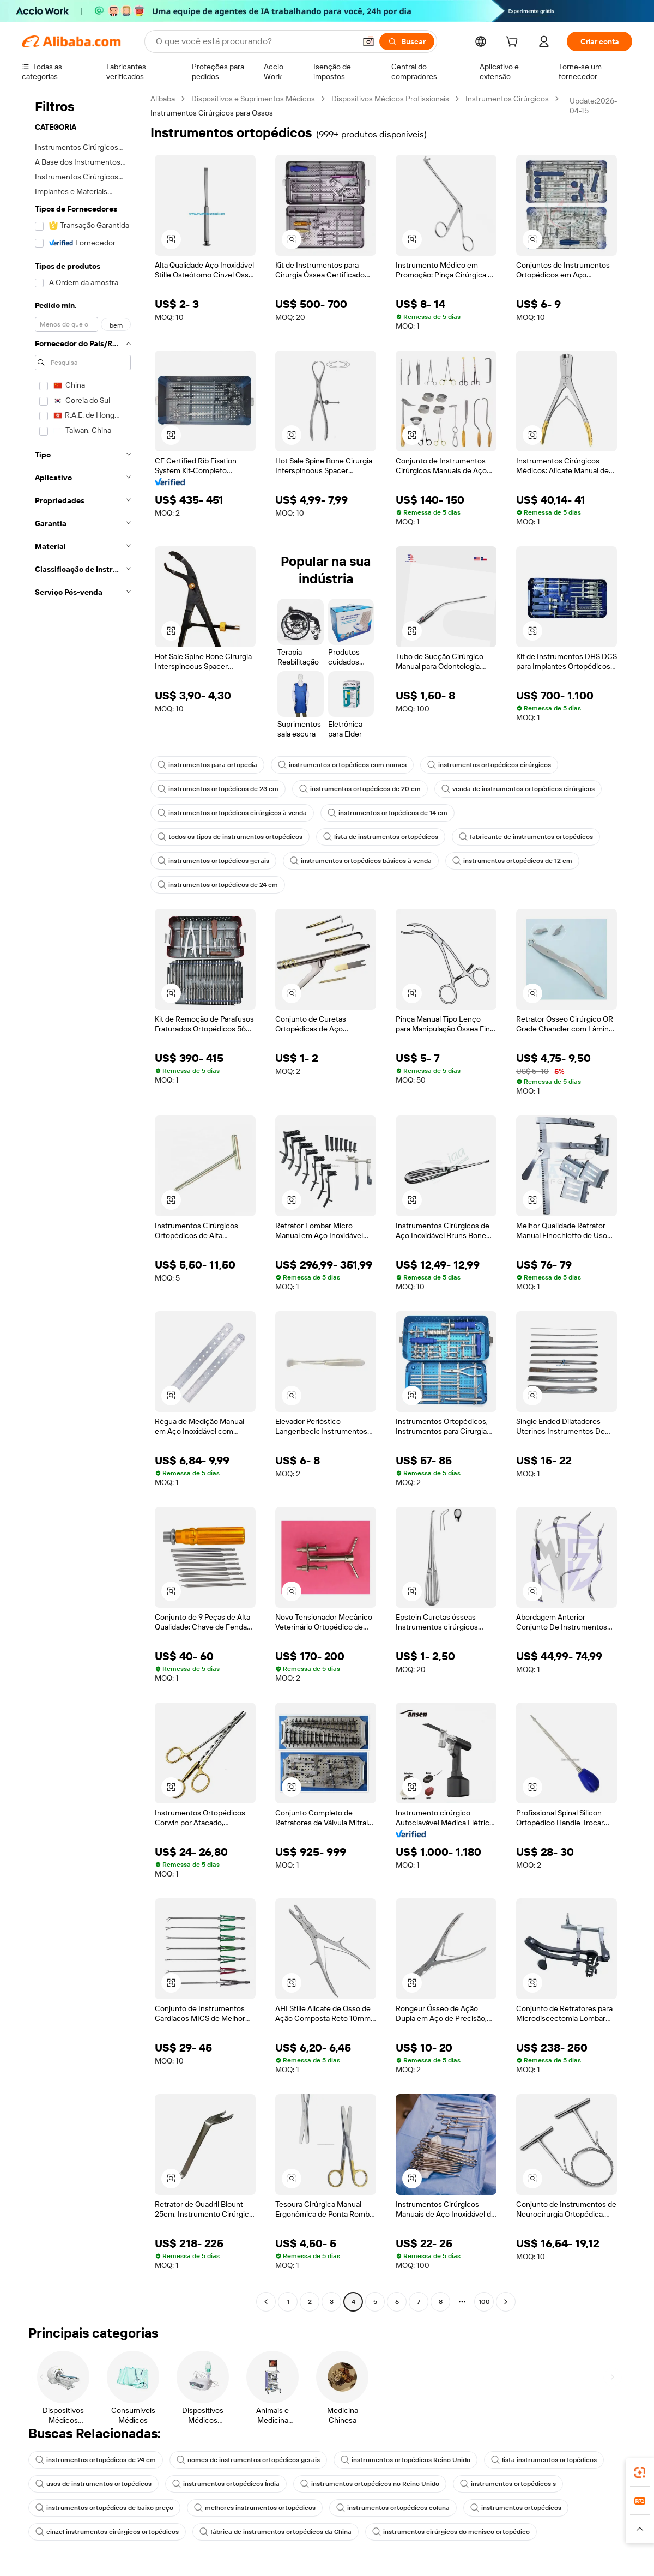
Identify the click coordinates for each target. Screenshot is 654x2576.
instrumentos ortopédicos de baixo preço (104, 2507)
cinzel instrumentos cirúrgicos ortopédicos (107, 2531)
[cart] (514, 43)
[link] (640, 2472)
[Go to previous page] (266, 2302)
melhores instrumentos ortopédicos (255, 2507)
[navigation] (82, 1201)
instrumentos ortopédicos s (508, 2484)
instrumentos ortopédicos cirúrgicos (489, 765)
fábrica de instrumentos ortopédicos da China (275, 2531)
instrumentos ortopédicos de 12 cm (512, 860)
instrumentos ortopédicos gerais (213, 860)
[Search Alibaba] (254, 41)
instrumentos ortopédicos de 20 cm (360, 789)
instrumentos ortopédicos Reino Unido (405, 2460)
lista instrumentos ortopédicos (544, 2460)
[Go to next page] (506, 2302)
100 (484, 2302)
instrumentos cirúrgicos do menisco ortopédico (451, 2531)
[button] (368, 41)
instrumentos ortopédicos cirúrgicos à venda (232, 813)
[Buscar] (406, 41)
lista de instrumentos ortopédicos (380, 836)
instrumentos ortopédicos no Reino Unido (369, 2484)
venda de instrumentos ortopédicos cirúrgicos (518, 789)
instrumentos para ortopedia (207, 765)
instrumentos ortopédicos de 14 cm (387, 813)
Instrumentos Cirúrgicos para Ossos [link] (211, 112)
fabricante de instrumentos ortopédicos (526, 836)
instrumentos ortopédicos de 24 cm (218, 884)
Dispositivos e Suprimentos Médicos (253, 98)
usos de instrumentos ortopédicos (93, 2484)
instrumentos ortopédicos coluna (393, 2507)
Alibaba (162, 98)
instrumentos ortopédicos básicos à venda (361, 860)
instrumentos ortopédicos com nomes (342, 765)
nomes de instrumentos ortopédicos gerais (248, 2460)
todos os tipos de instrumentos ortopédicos (230, 836)
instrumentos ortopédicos (515, 2507)
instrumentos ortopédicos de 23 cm (218, 789)
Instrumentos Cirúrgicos (507, 98)
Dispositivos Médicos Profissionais (390, 98)
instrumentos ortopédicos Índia (226, 2484)
